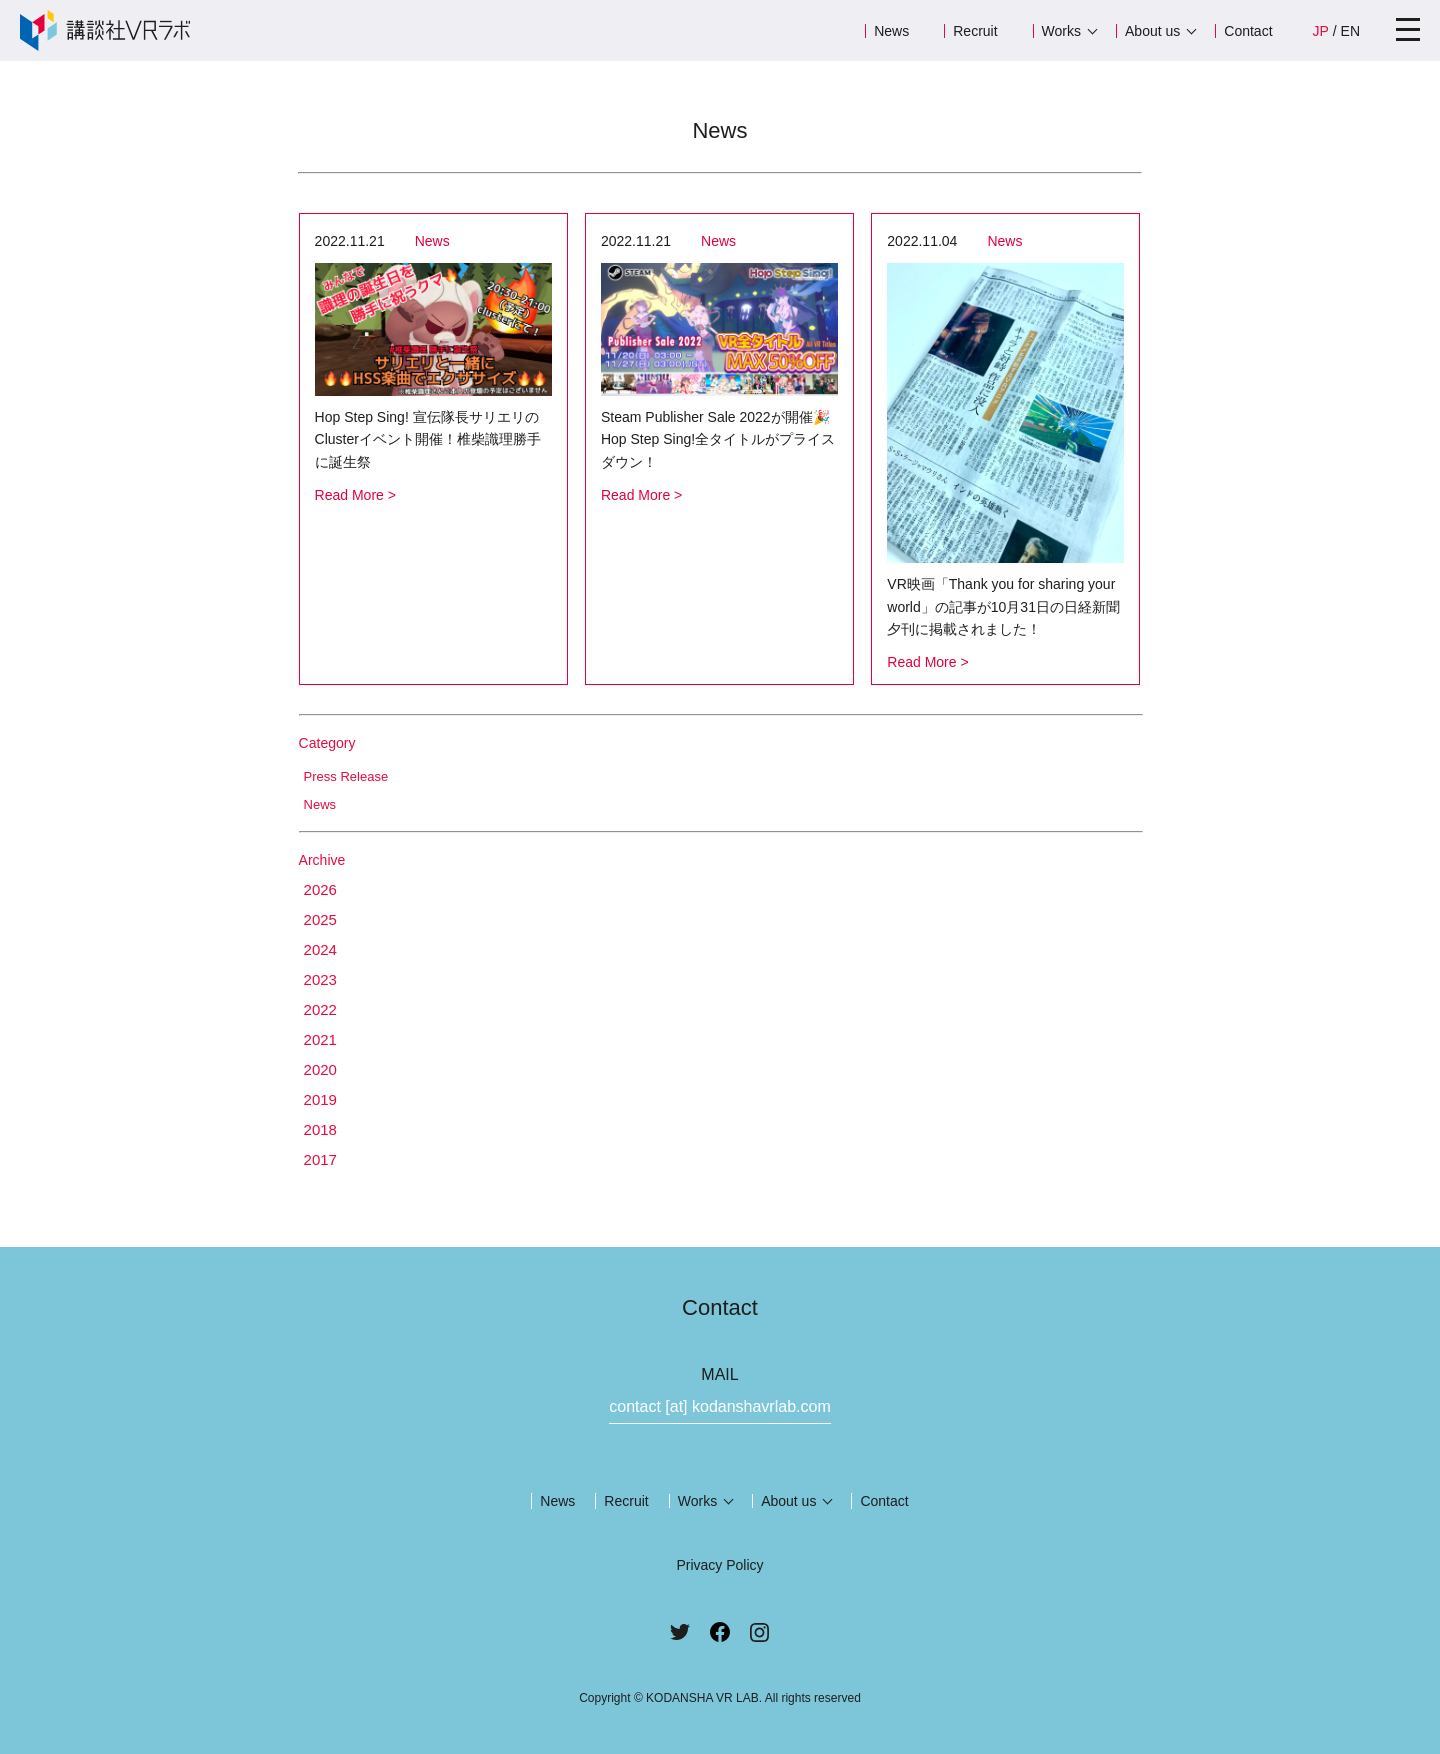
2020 (320, 1069)
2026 (320, 889)
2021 (320, 1039)
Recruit (975, 31)
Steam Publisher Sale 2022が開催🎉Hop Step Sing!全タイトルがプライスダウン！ (718, 439)
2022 (320, 1009)
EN (1350, 31)
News (891, 31)
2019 (320, 1099)
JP (1321, 31)
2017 (320, 1159)
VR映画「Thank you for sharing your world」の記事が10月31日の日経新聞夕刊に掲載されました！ (1003, 606)
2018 (320, 1129)
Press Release (346, 776)
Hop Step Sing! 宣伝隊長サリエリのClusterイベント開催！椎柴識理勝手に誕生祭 (428, 439)
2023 (320, 979)
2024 (320, 949)
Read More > (355, 495)
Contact (1248, 31)
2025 (320, 919)
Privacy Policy (719, 1565)
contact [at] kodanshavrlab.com (719, 1406)
